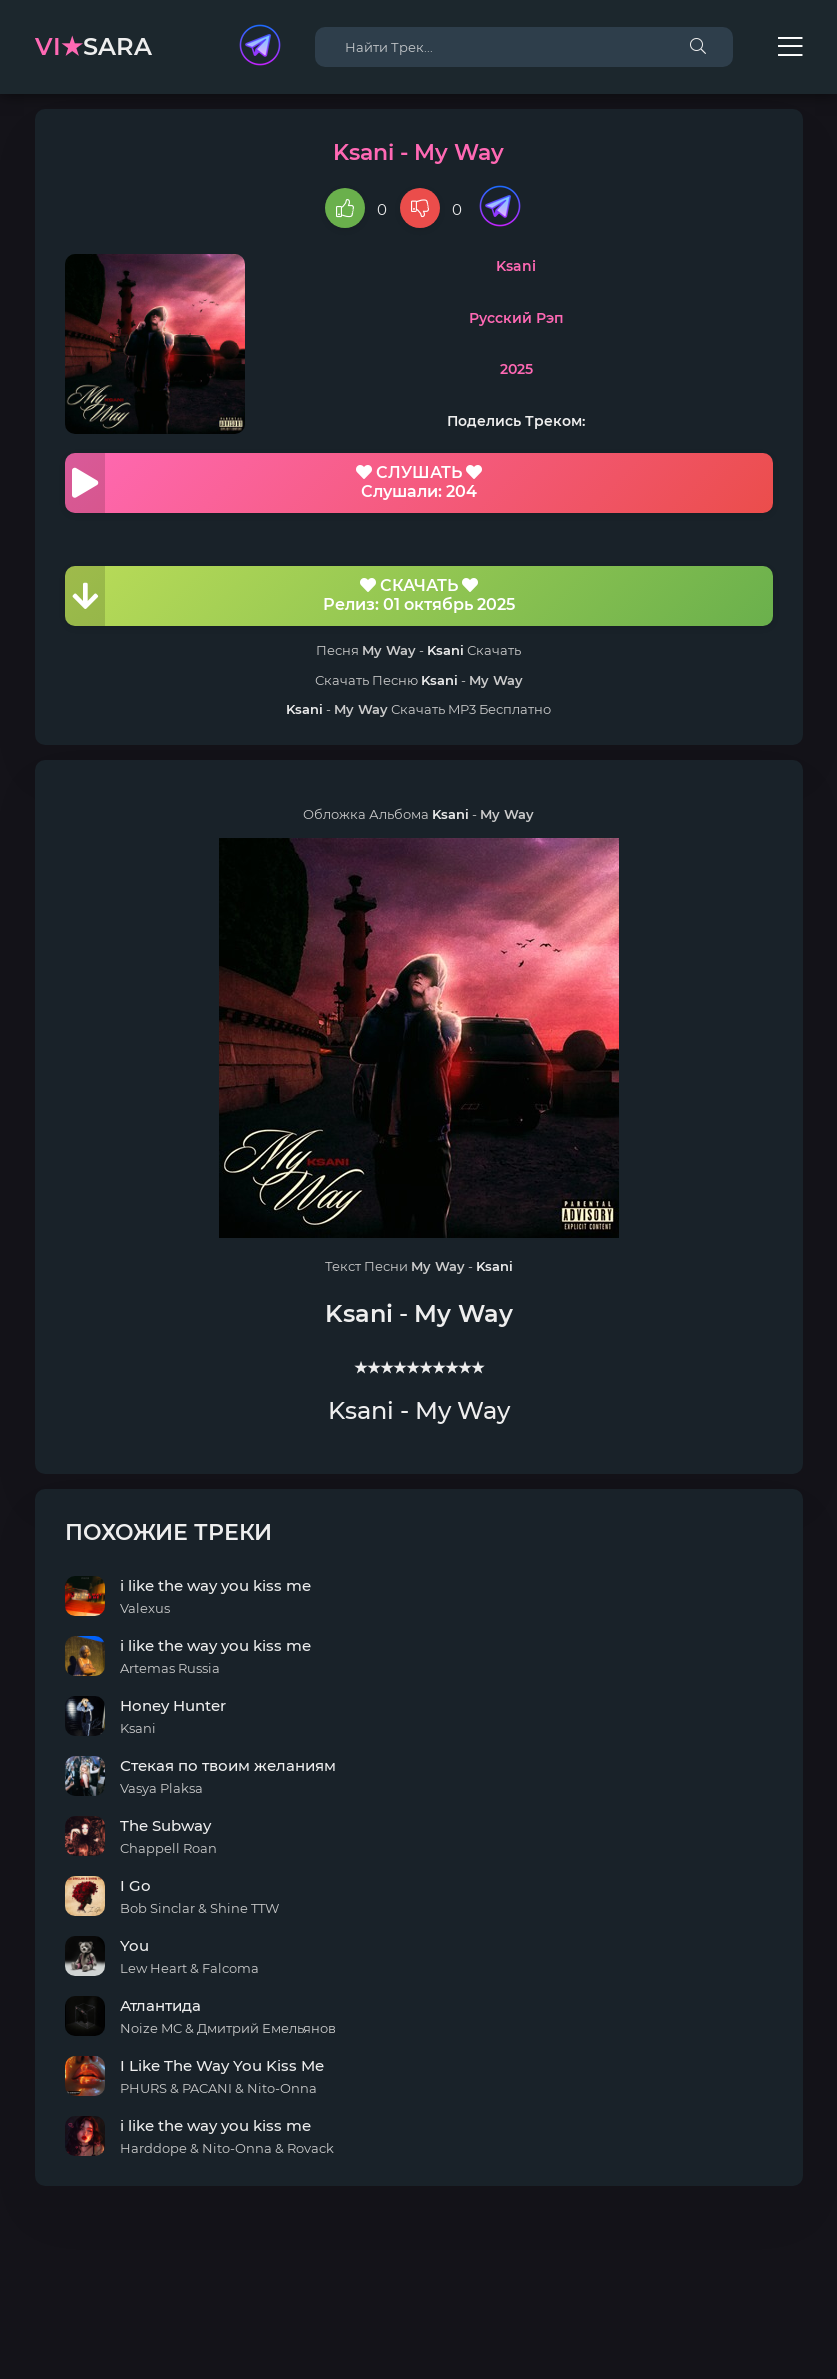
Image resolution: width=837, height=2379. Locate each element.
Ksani (516, 266)
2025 (516, 369)
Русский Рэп (516, 318)
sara (93, 46)
